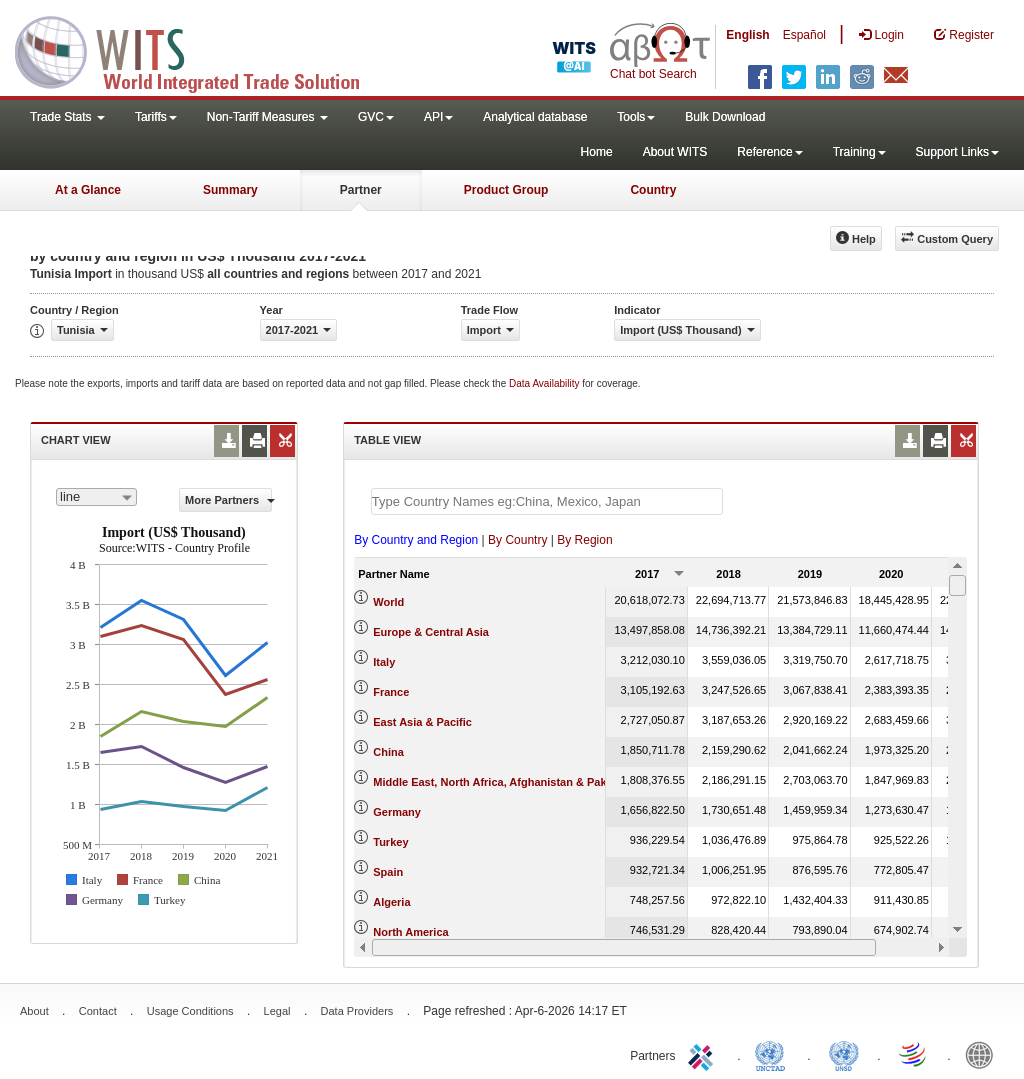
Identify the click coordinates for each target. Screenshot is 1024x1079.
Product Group (506, 190)
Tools (636, 117)
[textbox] (547, 501)
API (438, 117)
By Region (584, 540)
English (747, 35)
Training (859, 152)
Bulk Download (725, 117)
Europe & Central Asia (431, 632)
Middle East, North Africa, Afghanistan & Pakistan (502, 782)
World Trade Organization (914, 1054)
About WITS (675, 152)
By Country (517, 540)
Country (653, 190)
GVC (376, 117)
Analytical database (535, 117)
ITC (704, 1054)
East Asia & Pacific (422, 722)
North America (410, 932)
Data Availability (545, 383)
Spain (388, 872)
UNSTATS (844, 1054)
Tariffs (156, 117)
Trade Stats (67, 117)
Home (597, 152)
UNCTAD (774, 1054)
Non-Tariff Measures (267, 117)
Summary (230, 190)
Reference (769, 152)
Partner (361, 190)
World (388, 602)
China (388, 752)
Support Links (957, 152)
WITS (200, 50)
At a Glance (88, 190)
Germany (397, 812)
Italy (384, 662)
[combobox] (96, 497)
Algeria (391, 902)
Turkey (390, 842)
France (391, 692)
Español (804, 35)
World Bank (984, 1054)
